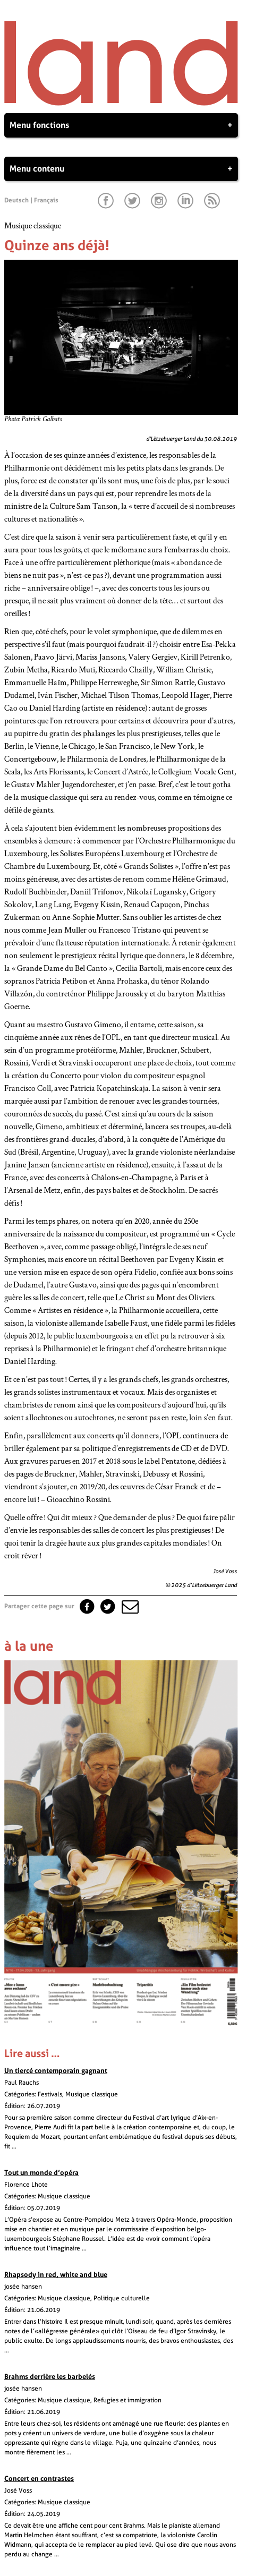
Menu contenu (121, 169)
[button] (129, 1606)
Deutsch (16, 200)
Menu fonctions (121, 125)
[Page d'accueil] (121, 103)
